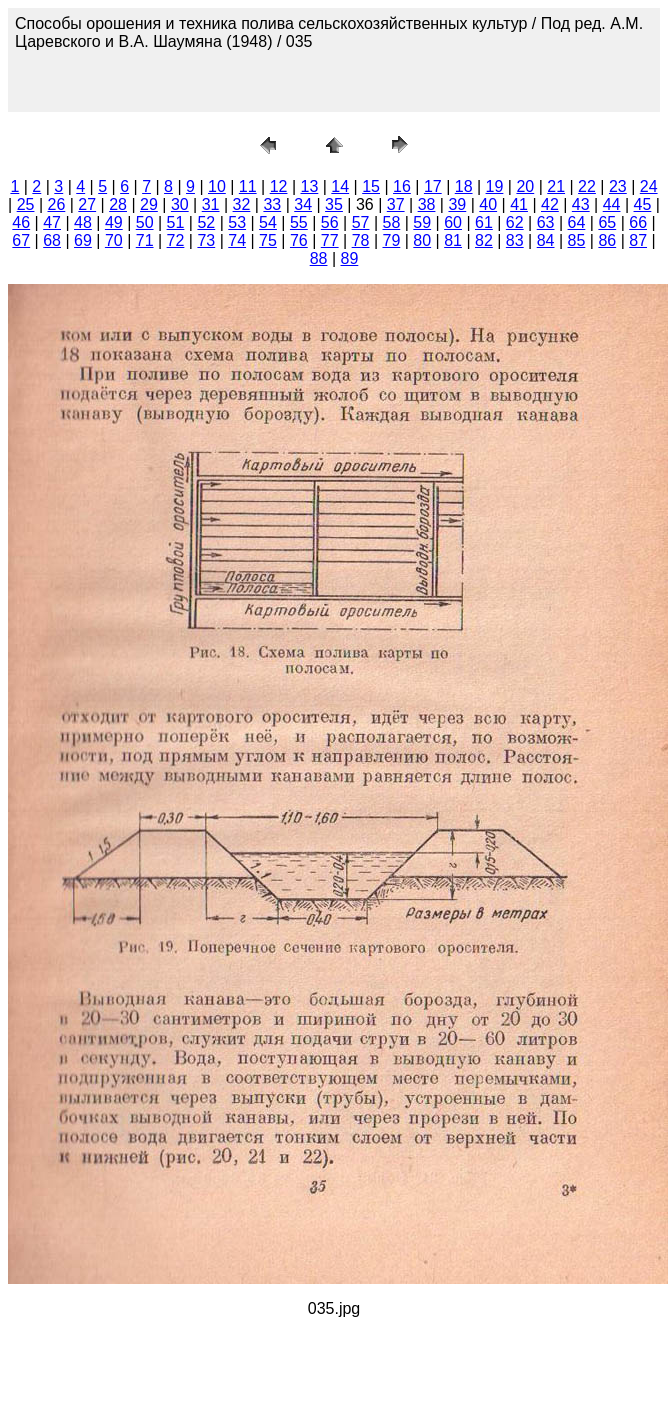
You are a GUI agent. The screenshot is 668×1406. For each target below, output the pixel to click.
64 (577, 222)
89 (350, 258)
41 (519, 204)
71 (145, 240)
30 (180, 204)
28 (118, 204)
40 (488, 204)
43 (581, 204)
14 (340, 186)
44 (612, 204)
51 (176, 222)
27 (87, 204)
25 (26, 204)
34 (303, 204)
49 (114, 222)
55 (299, 222)
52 (206, 222)
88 (319, 258)
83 (515, 240)
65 (607, 222)
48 (83, 222)
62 (515, 222)
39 (457, 204)
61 (484, 222)
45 (643, 204)
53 (237, 222)
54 (268, 222)
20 (525, 186)
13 (310, 186)
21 (556, 186)
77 (330, 240)
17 (433, 186)
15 (371, 186)
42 (550, 204)
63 (546, 222)
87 (638, 240)
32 (242, 204)
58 (391, 222)
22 (587, 186)
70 (114, 240)
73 (206, 240)
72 (176, 240)
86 (607, 240)
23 (618, 186)
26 (57, 204)
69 (83, 240)
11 (248, 186)
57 (361, 222)
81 (453, 240)
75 (268, 240)
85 (577, 240)
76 (299, 240)
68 (52, 240)
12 (279, 186)
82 (484, 240)
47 (52, 222)
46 (21, 222)
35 (334, 204)
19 (495, 186)
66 (638, 222)
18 (464, 186)
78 (361, 240)
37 (396, 204)
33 (272, 204)
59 (422, 222)
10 (217, 186)
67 (21, 240)
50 (145, 222)
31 (211, 204)
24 (649, 186)
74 (237, 240)
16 (402, 186)
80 (422, 240)
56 (330, 222)
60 (453, 222)
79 (391, 240)
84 (546, 240)
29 (149, 204)
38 (427, 204)
